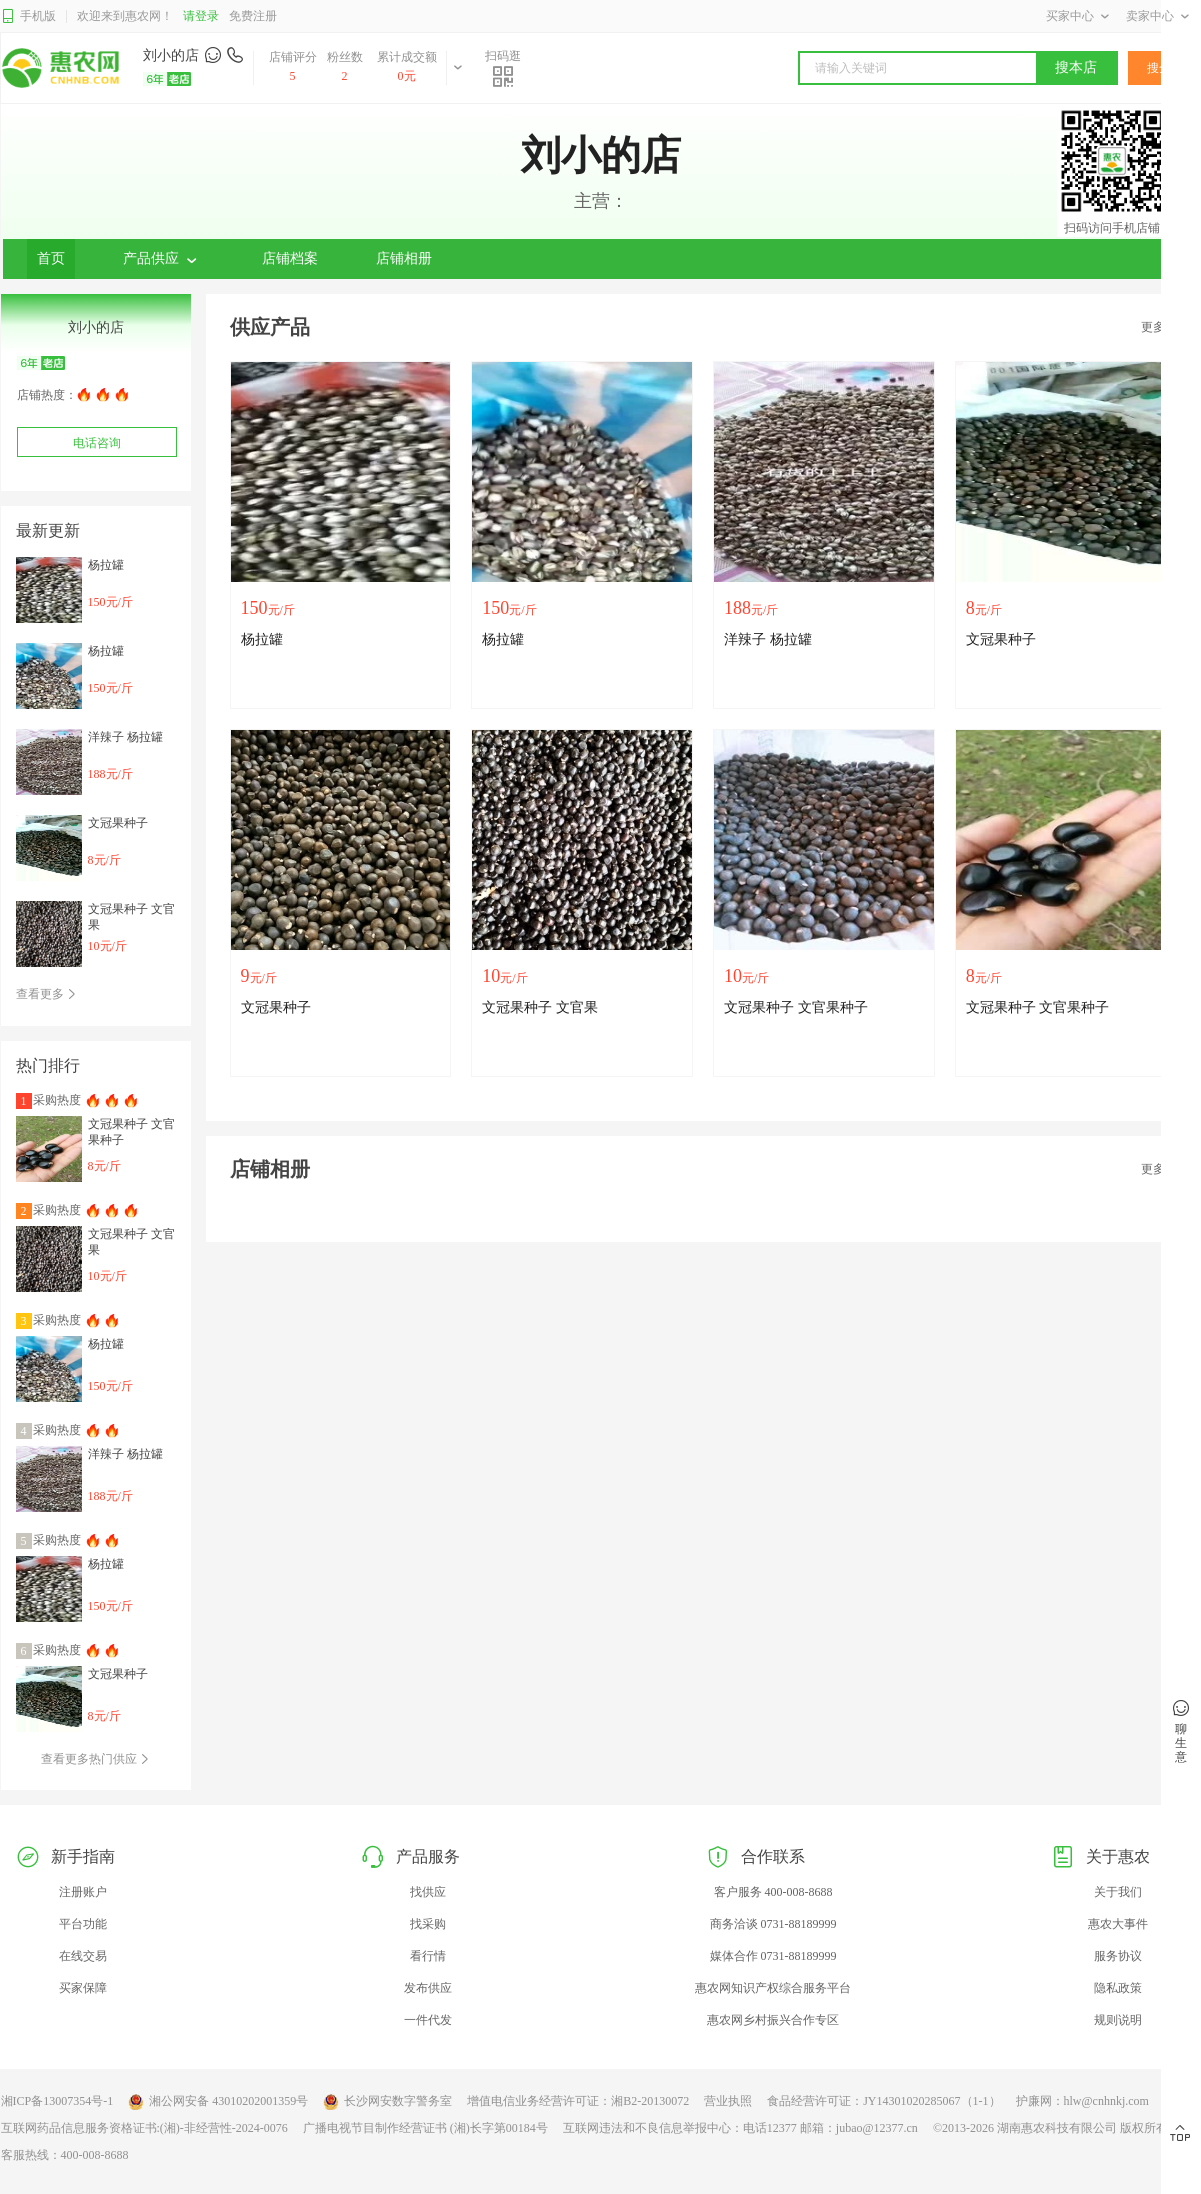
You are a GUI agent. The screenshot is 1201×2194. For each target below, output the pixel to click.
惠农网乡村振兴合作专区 (773, 2020)
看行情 (428, 1956)
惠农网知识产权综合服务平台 (773, 1988)
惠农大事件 (1118, 1924)
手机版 (28, 16)
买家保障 (83, 1988)
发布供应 (428, 1988)
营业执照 (728, 2101)
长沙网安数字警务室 (387, 2102)
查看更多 (46, 994)
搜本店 (1076, 67)
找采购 (428, 1924)
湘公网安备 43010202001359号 (218, 2102)
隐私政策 (1118, 1988)
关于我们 (1118, 1892)
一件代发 (428, 2020)
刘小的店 (171, 55)
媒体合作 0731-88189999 (773, 1956)
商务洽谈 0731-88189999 (773, 1924)
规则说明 (1118, 2020)
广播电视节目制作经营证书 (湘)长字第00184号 (425, 2128)
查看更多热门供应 (95, 1759)
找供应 (428, 1892)
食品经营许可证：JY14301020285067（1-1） (883, 2101)
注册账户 (83, 1892)
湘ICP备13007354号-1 (57, 2101)
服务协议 (1118, 1956)
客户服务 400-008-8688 (773, 1892)
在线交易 (83, 1956)
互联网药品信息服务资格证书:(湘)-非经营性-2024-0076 (144, 2128)
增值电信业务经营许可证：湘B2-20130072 (578, 2101)
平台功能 (83, 1924)
